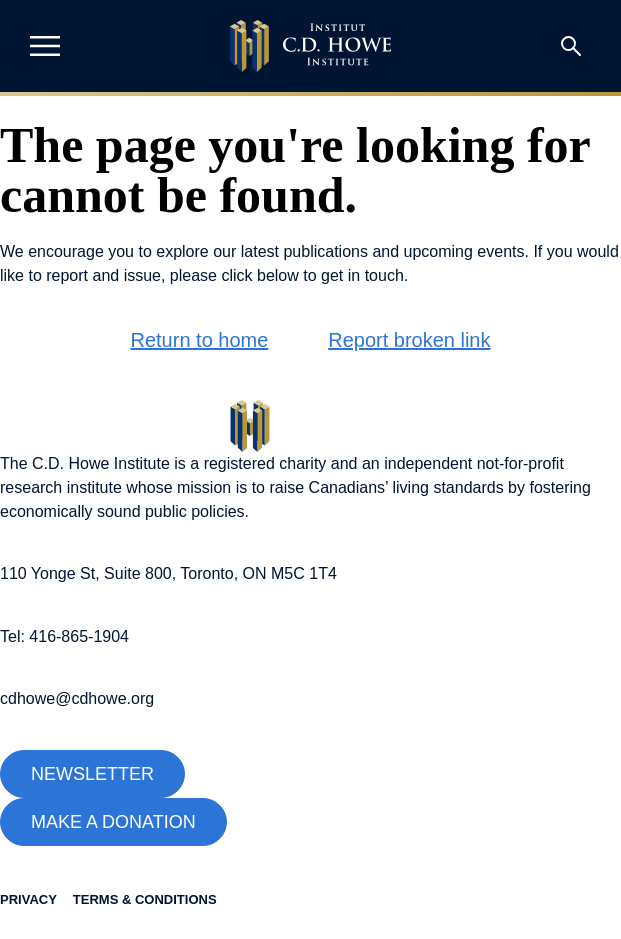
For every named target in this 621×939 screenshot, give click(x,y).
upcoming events (464, 251)
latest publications (304, 251)
